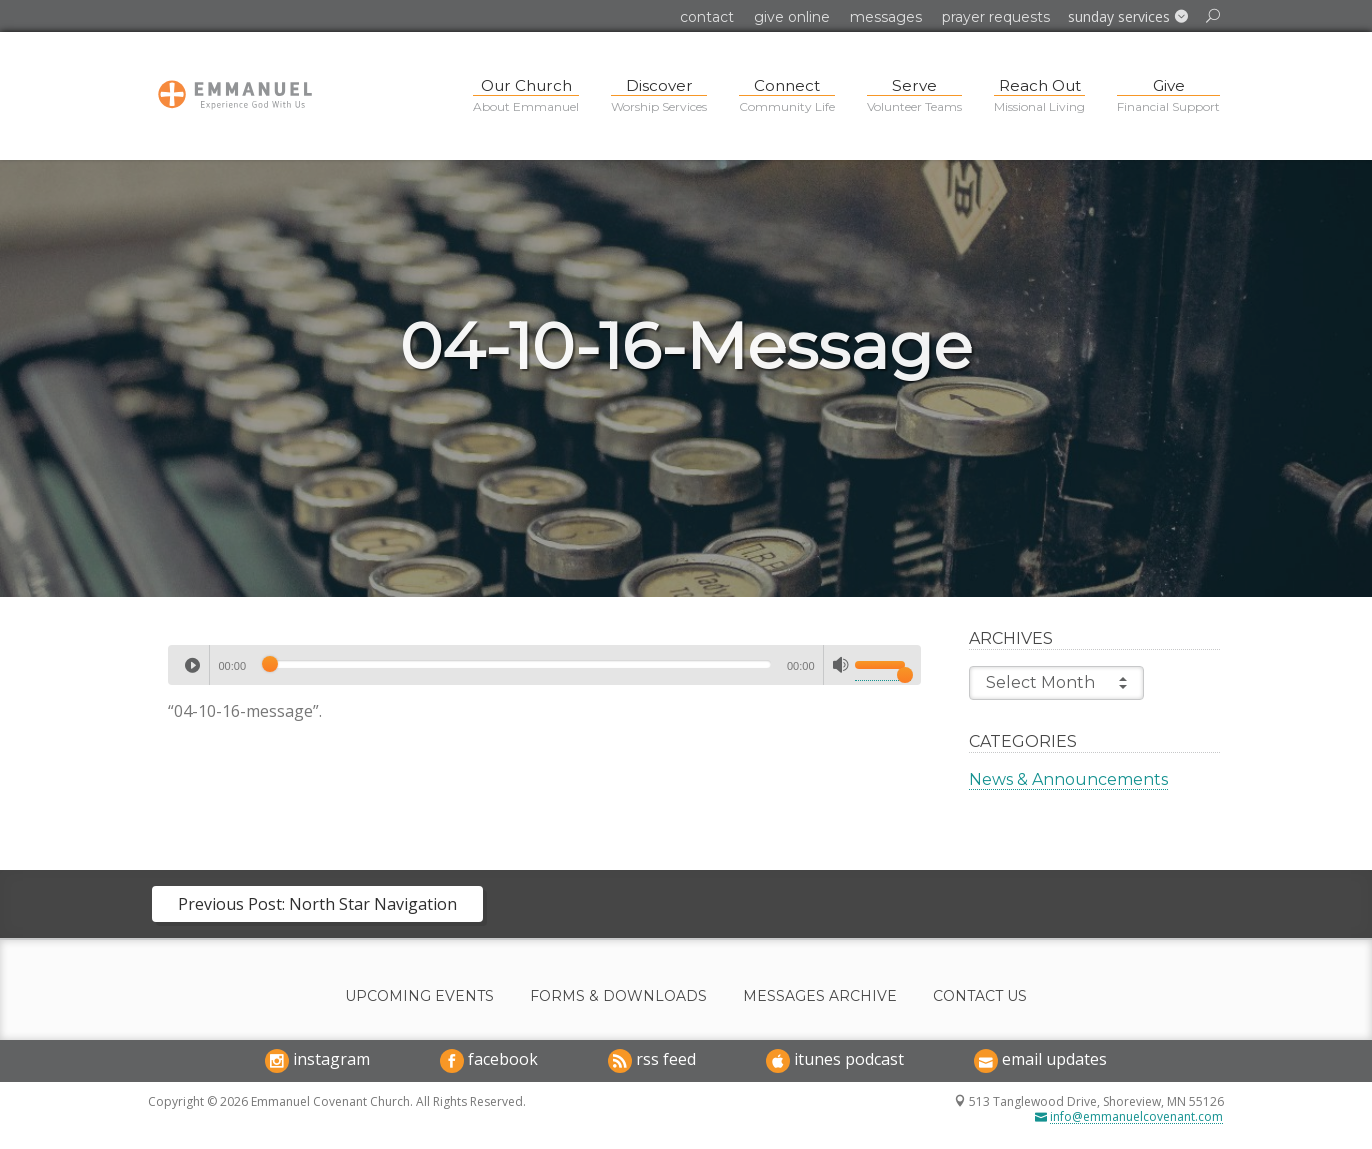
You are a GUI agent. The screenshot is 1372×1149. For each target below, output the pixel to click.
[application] (544, 665)
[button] (1128, 17)
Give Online (792, 17)
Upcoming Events (419, 996)
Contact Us (980, 996)
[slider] (516, 664)
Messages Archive (820, 996)
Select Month (1056, 683)
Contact (707, 17)
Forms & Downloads (618, 996)
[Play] (192, 665)
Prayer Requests (996, 17)
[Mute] (841, 665)
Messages (886, 17)
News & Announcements (1068, 779)
